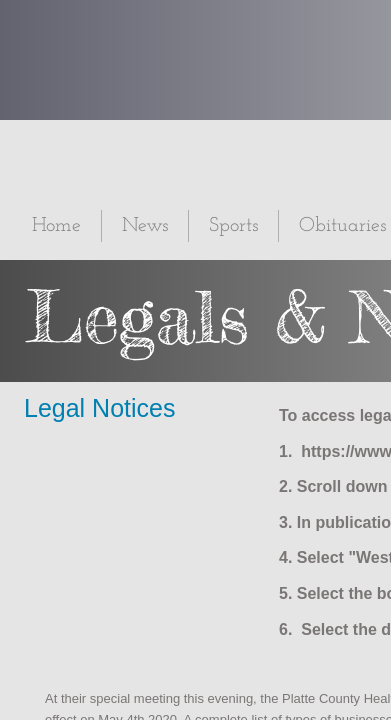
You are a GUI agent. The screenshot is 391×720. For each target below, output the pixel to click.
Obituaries (342, 226)
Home (56, 226)
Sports (233, 226)
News (145, 226)
